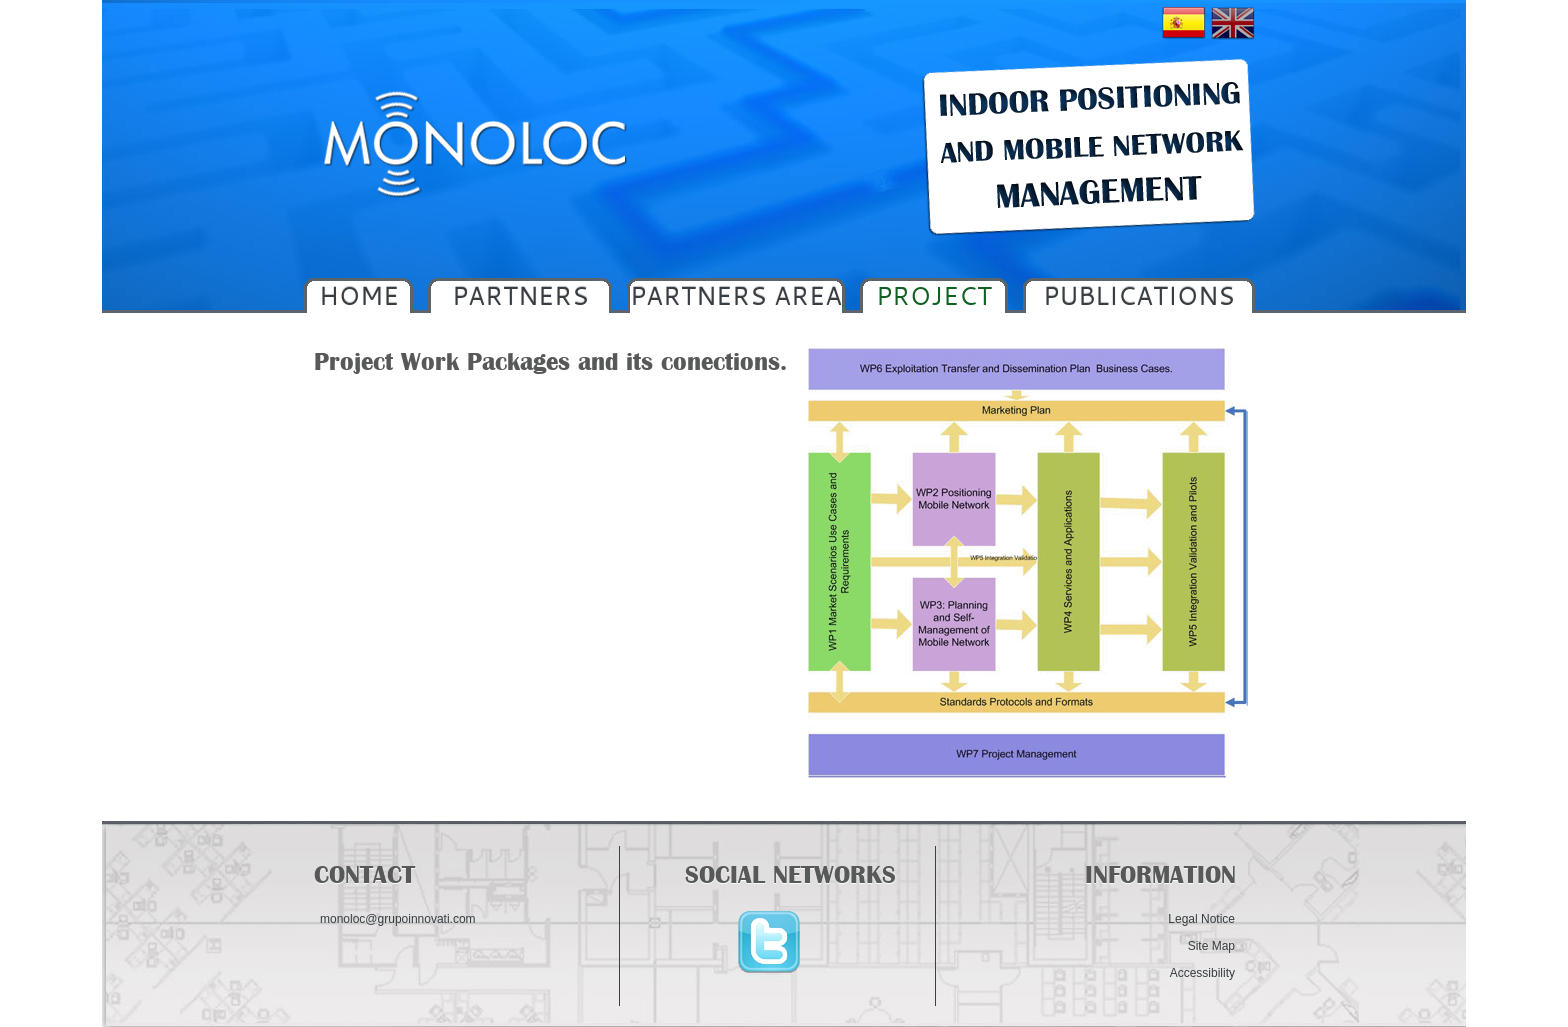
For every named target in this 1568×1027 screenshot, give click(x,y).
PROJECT (934, 295)
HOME (359, 295)
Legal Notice (1201, 919)
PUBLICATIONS (1139, 295)
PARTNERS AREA (736, 295)
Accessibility (1202, 973)
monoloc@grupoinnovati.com (398, 919)
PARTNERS (520, 295)
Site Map (1211, 946)
